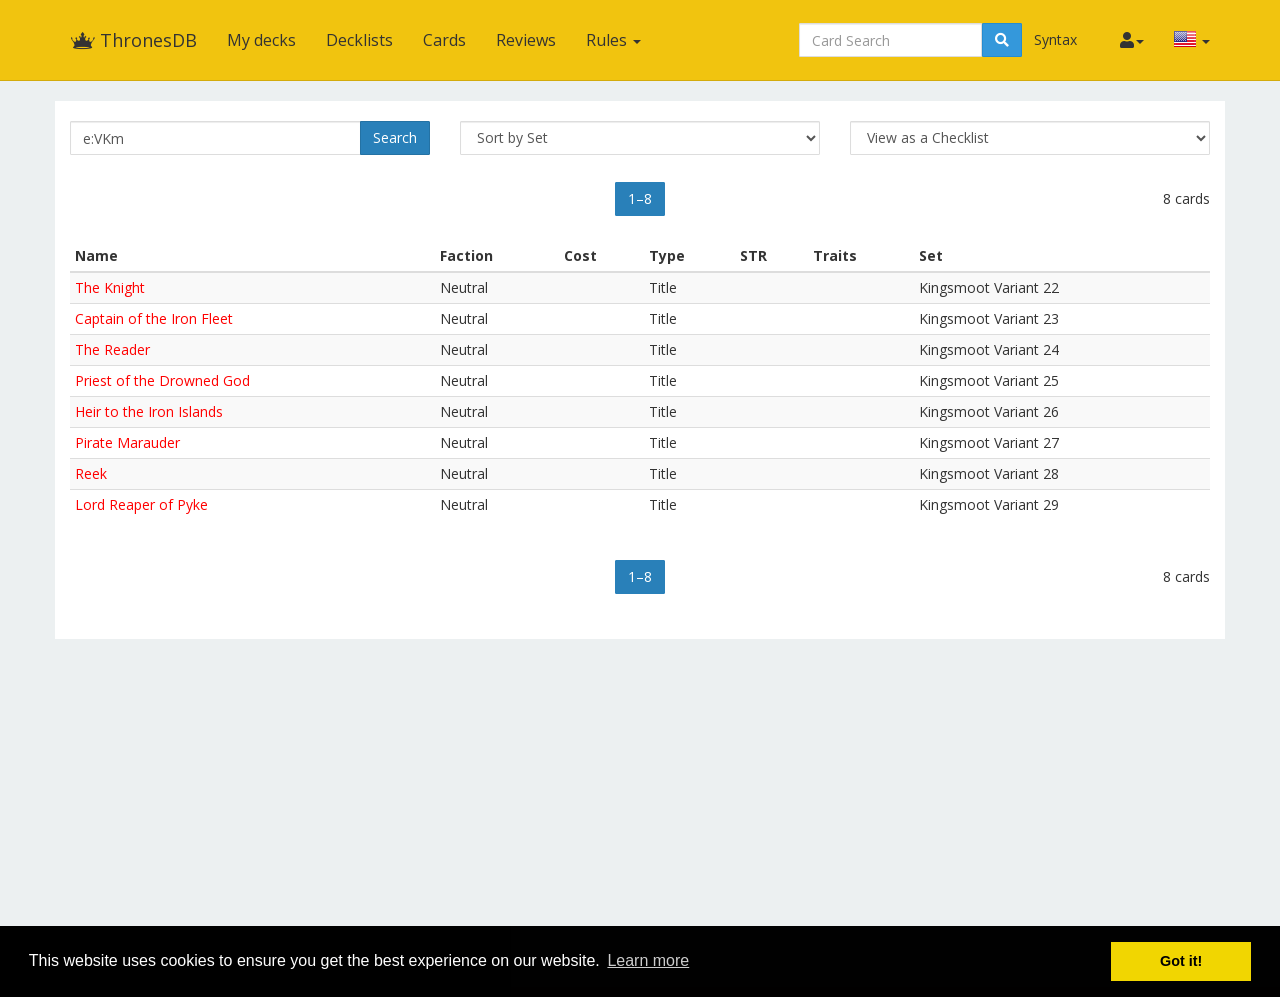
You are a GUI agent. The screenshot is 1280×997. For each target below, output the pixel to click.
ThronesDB (133, 40)
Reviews (526, 40)
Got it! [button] (1181, 961)
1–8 (640, 198)
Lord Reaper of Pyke (141, 504)
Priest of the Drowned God (162, 380)
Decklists (359, 40)
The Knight (110, 287)
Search (395, 137)
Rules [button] (613, 40)
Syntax (1055, 39)
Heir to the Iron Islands (149, 411)
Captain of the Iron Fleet (154, 318)
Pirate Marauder (127, 442)
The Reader (112, 349)
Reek (91, 473)
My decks (261, 40)
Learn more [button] (648, 960)
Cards (444, 40)
